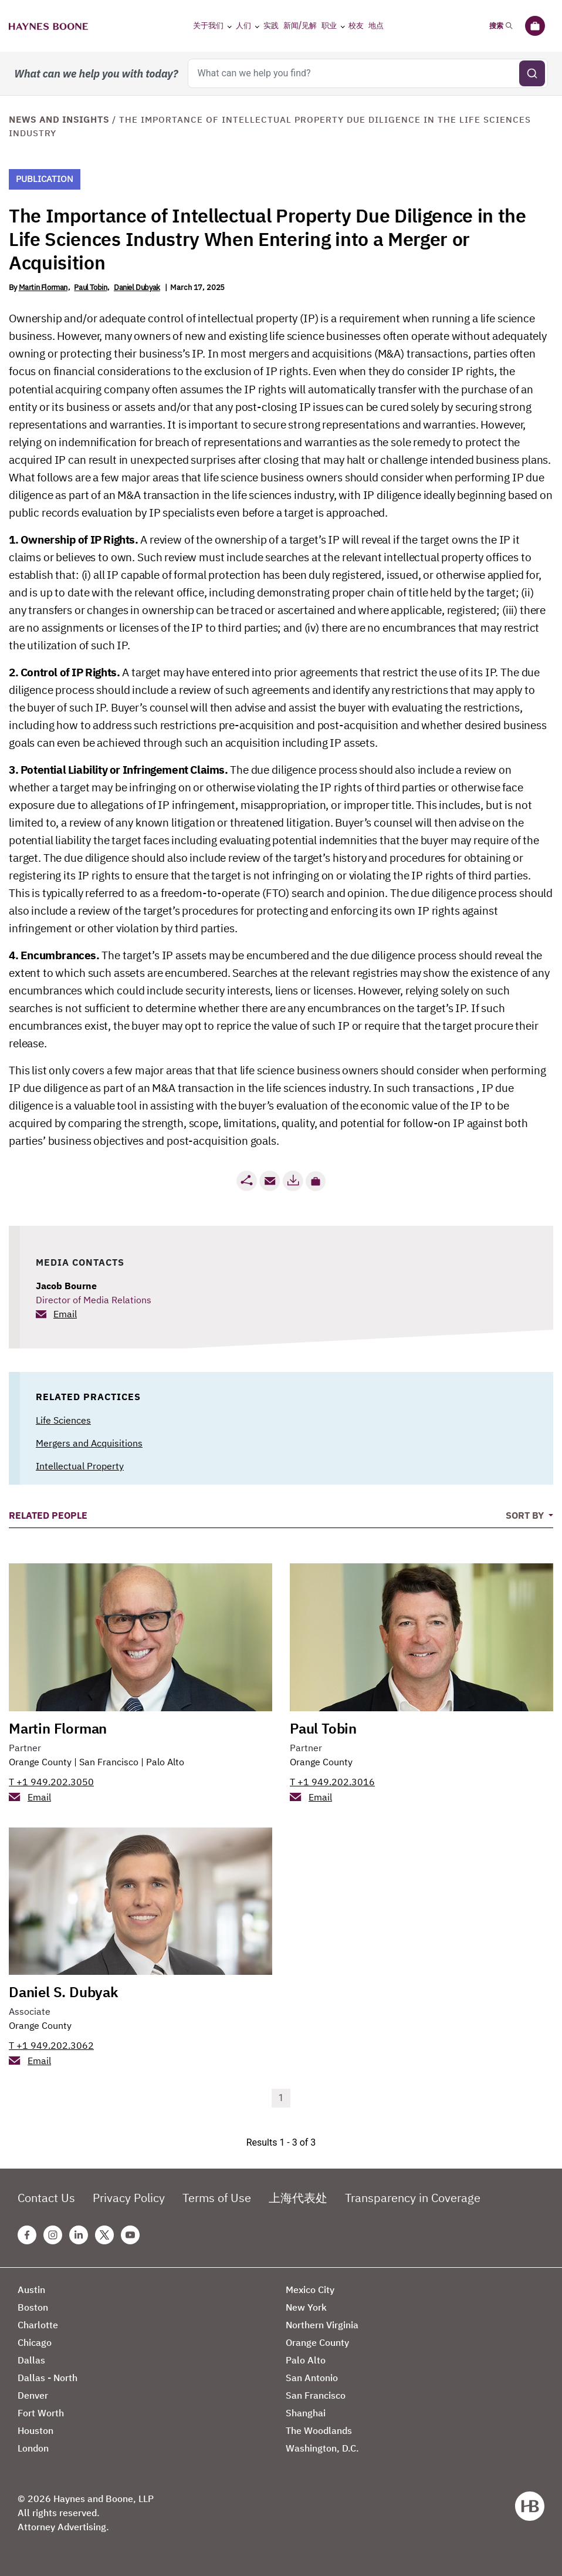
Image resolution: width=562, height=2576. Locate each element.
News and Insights (59, 119)
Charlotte (38, 2325)
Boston (33, 2307)
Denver (33, 2395)
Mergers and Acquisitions (89, 1443)
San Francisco (108, 1762)
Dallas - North (47, 2377)
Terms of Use (216, 2198)
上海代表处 (298, 2198)
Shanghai (306, 2413)
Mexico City (310, 2289)
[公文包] (535, 26)
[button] (316, 1181)
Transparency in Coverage (412, 2198)
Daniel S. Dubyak (63, 1992)
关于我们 (208, 26)
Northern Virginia (322, 2325)
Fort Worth (41, 2413)
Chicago (35, 2342)
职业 (329, 26)
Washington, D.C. (322, 2448)
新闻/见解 (300, 26)
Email (65, 1314)
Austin (31, 2289)
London (33, 2448)
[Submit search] (532, 73)
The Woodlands (319, 2430)
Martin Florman (43, 287)
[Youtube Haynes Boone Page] (130, 2235)
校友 (356, 26)
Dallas (31, 2360)
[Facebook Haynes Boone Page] (27, 2235)
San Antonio (312, 2377)
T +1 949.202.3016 (332, 1782)
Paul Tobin (90, 287)
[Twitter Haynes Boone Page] (104, 2235)
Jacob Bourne (66, 1286)
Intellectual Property (80, 1466)
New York (306, 2307)
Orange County (40, 1762)
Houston (35, 2430)
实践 (271, 26)
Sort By (526, 1515)
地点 (376, 26)
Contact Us (46, 2198)
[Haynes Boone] (48, 25)
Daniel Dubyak (137, 287)
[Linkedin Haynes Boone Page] (78, 2235)
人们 (243, 26)
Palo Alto (165, 1762)
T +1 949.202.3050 (51, 1782)
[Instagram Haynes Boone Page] (52, 2235)
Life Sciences (63, 1420)
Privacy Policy (129, 2198)
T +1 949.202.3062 (51, 2045)
